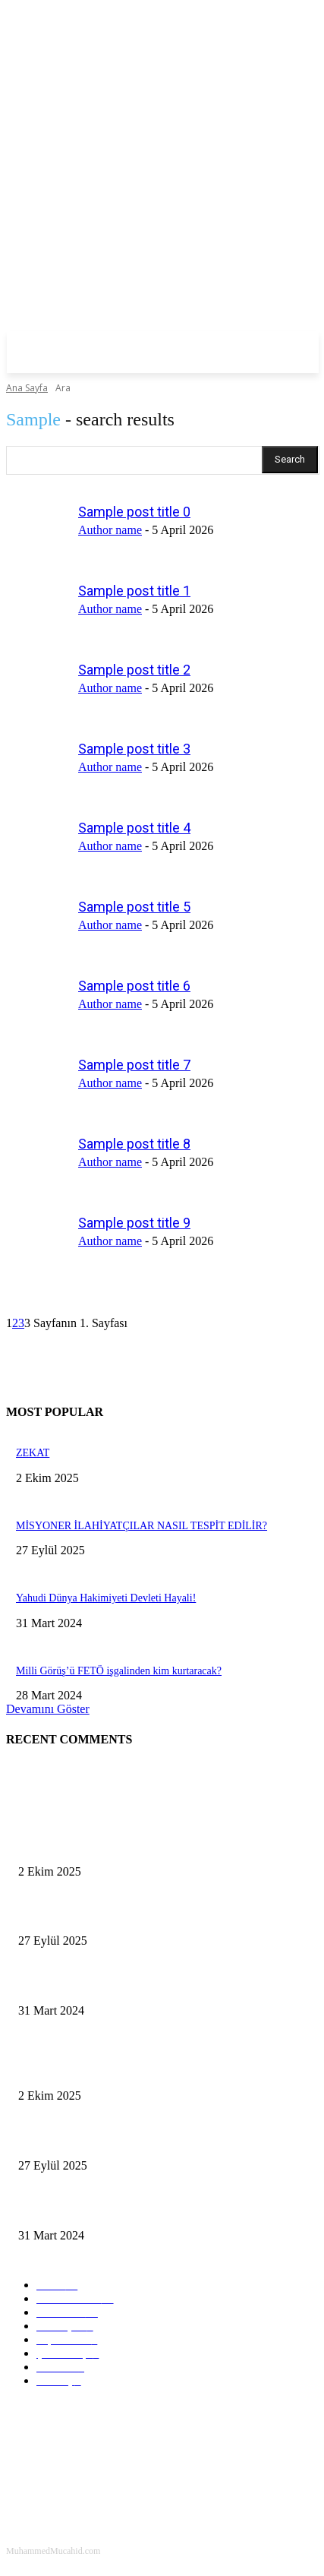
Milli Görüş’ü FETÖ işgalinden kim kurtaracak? (119, 1671)
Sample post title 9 (134, 1223)
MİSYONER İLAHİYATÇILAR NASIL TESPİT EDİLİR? (141, 1525)
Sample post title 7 (134, 1065)
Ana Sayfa (27, 387)
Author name (110, 529)
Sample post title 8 (134, 1144)
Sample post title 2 (134, 670)
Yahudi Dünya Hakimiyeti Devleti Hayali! (106, 1598)
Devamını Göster (48, 1708)
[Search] (290, 459)
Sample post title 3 (134, 749)
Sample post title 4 (134, 828)
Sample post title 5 (134, 907)
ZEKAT (32, 1453)
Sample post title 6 (134, 986)
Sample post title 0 (134, 512)
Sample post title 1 (134, 591)
